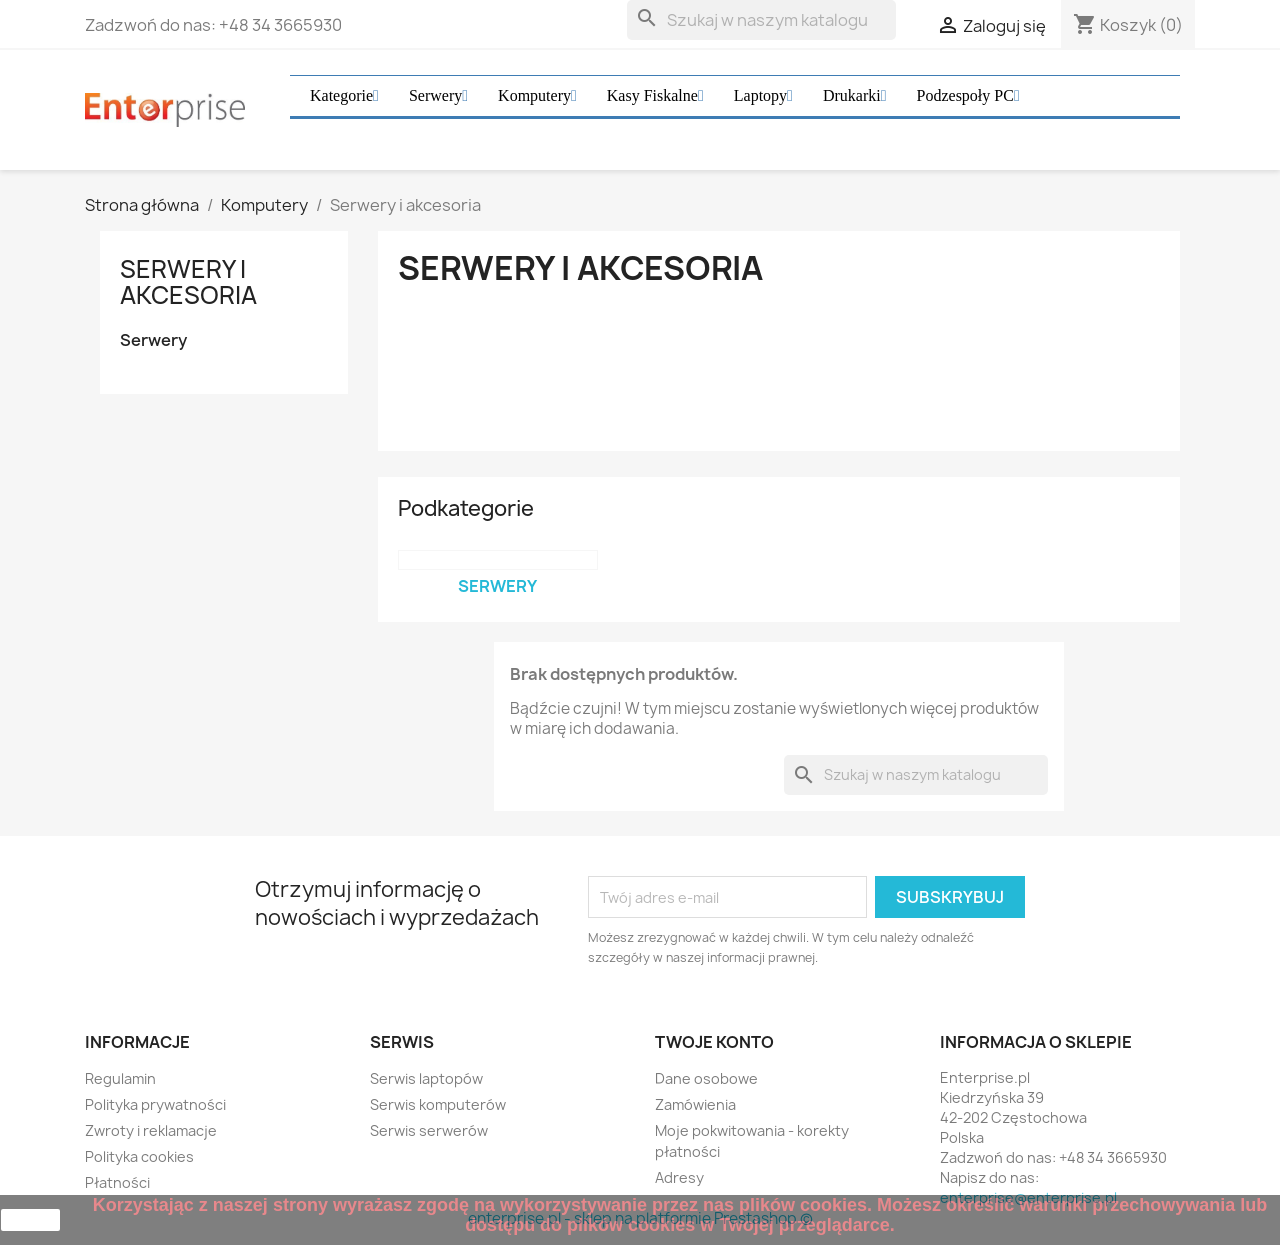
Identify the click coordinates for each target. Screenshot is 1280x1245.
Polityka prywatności (155, 1104)
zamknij (30, 1220)
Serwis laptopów (426, 1078)
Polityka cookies (139, 1156)
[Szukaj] (761, 20)
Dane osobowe (706, 1078)
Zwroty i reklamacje (151, 1130)
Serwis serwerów (429, 1130)
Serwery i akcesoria (188, 282)
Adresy (679, 1177)
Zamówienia (695, 1104)
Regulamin (120, 1078)
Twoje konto (714, 1042)
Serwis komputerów (438, 1104)
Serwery (153, 340)
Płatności (117, 1182)
